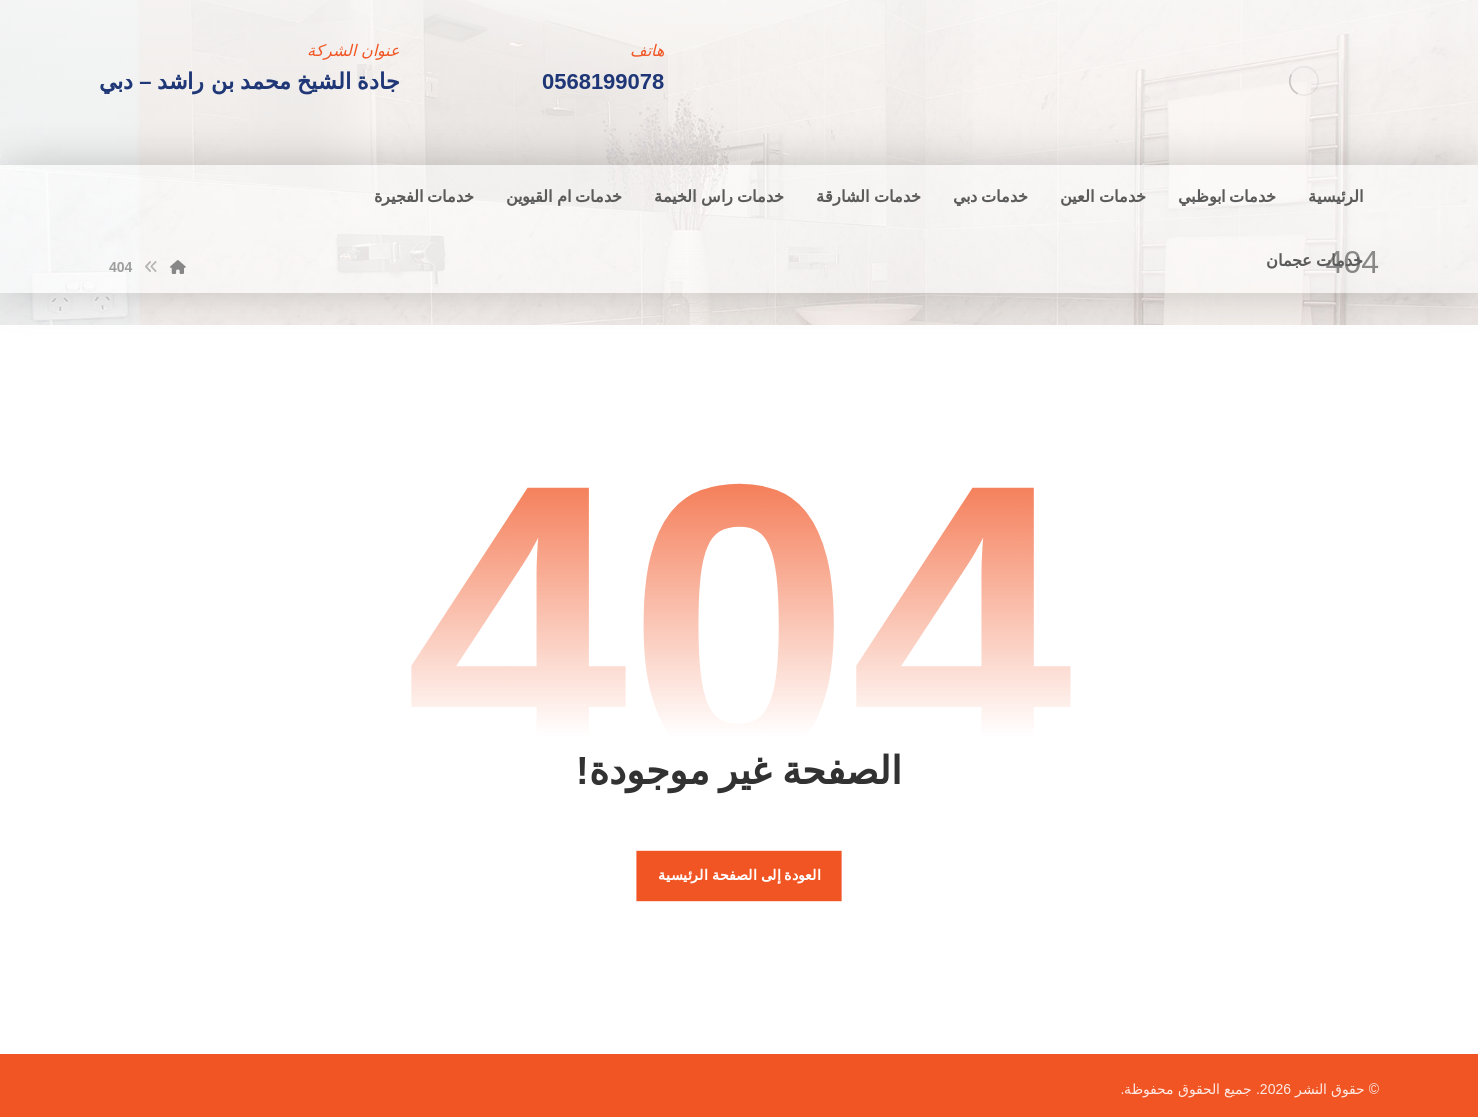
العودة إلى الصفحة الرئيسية (739, 875)
